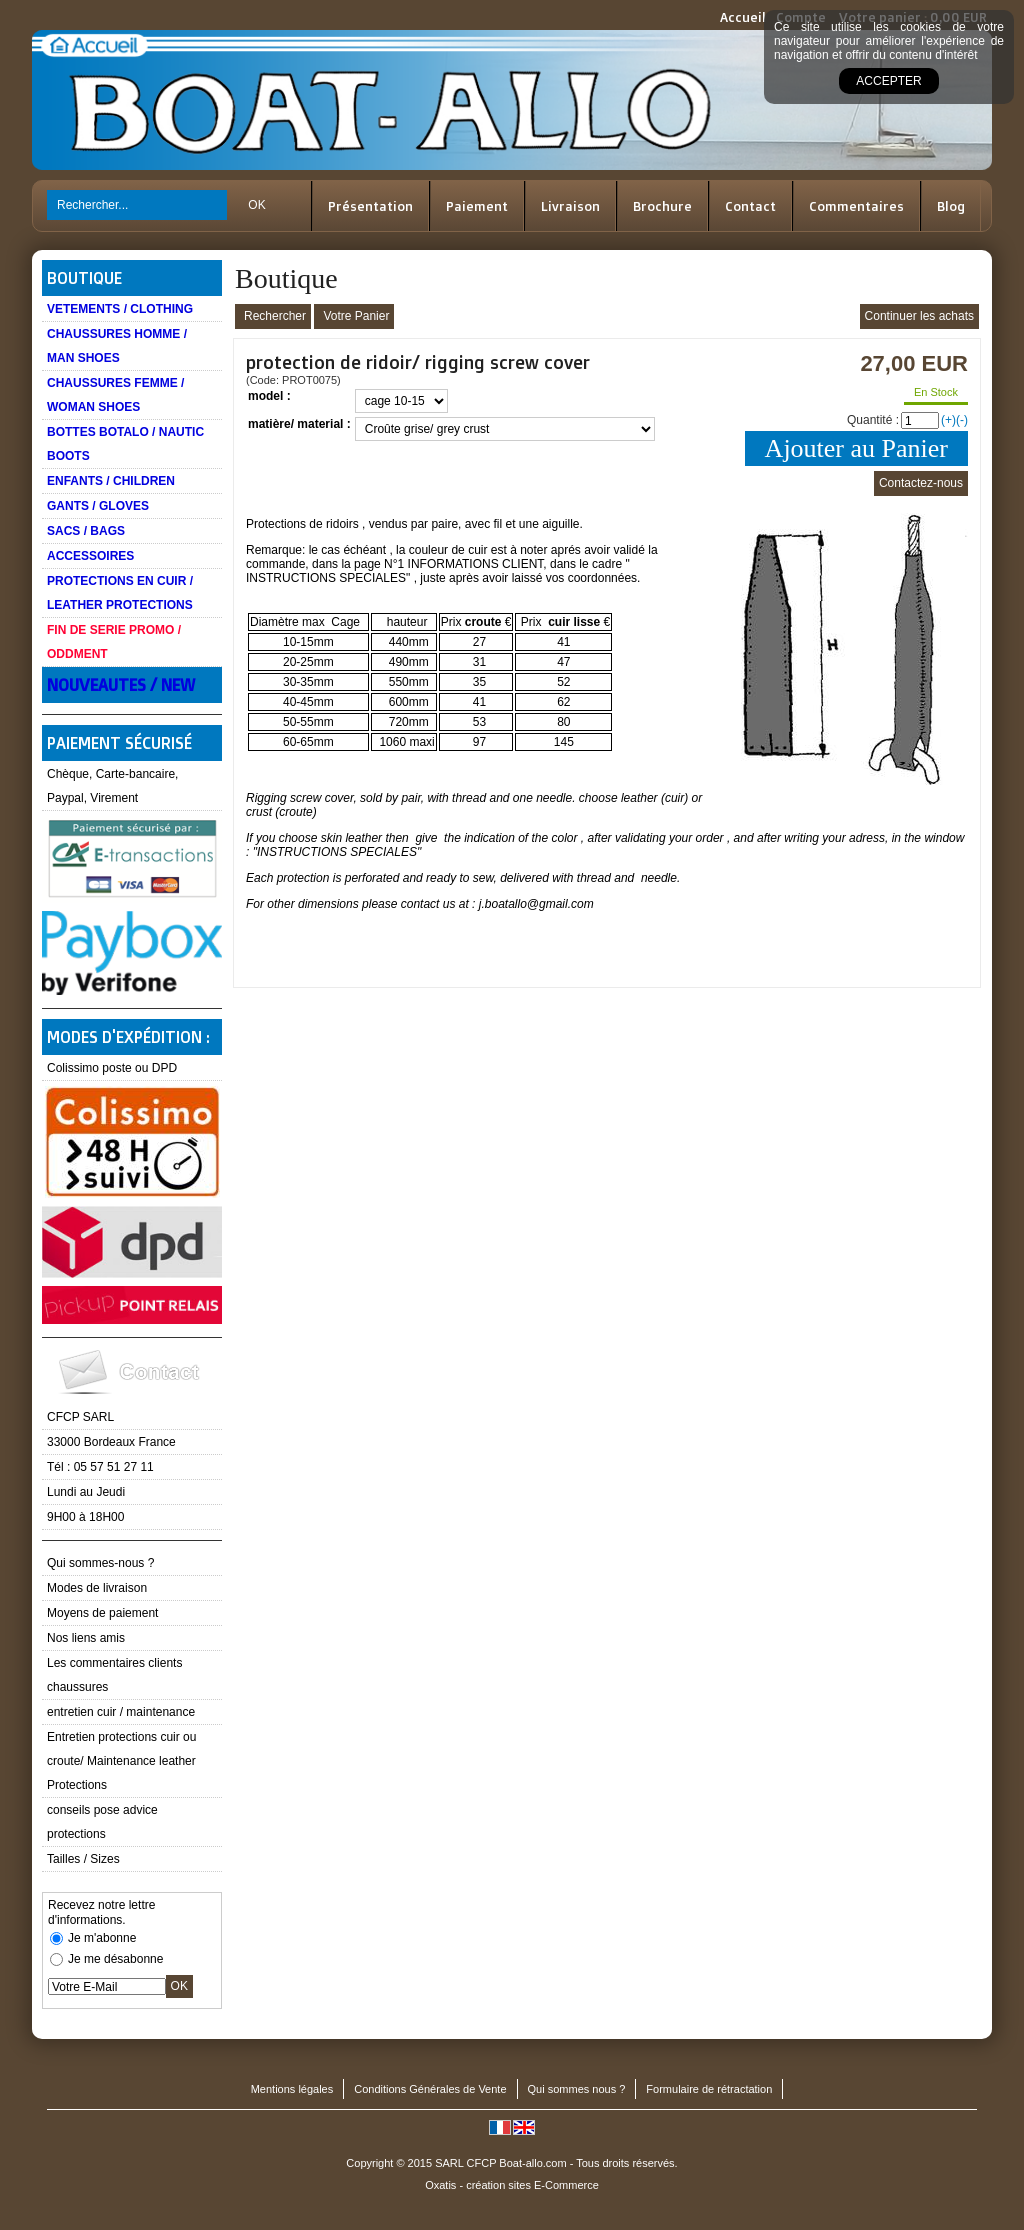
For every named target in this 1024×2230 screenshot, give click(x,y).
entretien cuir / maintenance (121, 1712)
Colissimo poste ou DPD (112, 1068)
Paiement (477, 206)
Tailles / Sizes (83, 1859)
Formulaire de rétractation (709, 2089)
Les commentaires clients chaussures (114, 1675)
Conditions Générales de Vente (430, 2089)
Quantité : (873, 420)
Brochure (662, 206)
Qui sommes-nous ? (100, 1563)
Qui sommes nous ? (577, 2089)
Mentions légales (292, 2089)
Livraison (570, 206)
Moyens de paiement (102, 1613)
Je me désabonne (115, 1959)
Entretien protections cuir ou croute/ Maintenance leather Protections (121, 1761)
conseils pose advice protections (102, 1822)
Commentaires (856, 206)
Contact (750, 206)
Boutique (84, 278)
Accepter (888, 81)
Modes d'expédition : (128, 1037)
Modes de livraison (97, 1588)
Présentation (370, 206)
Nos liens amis (86, 1638)
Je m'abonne (102, 1938)
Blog (951, 206)
